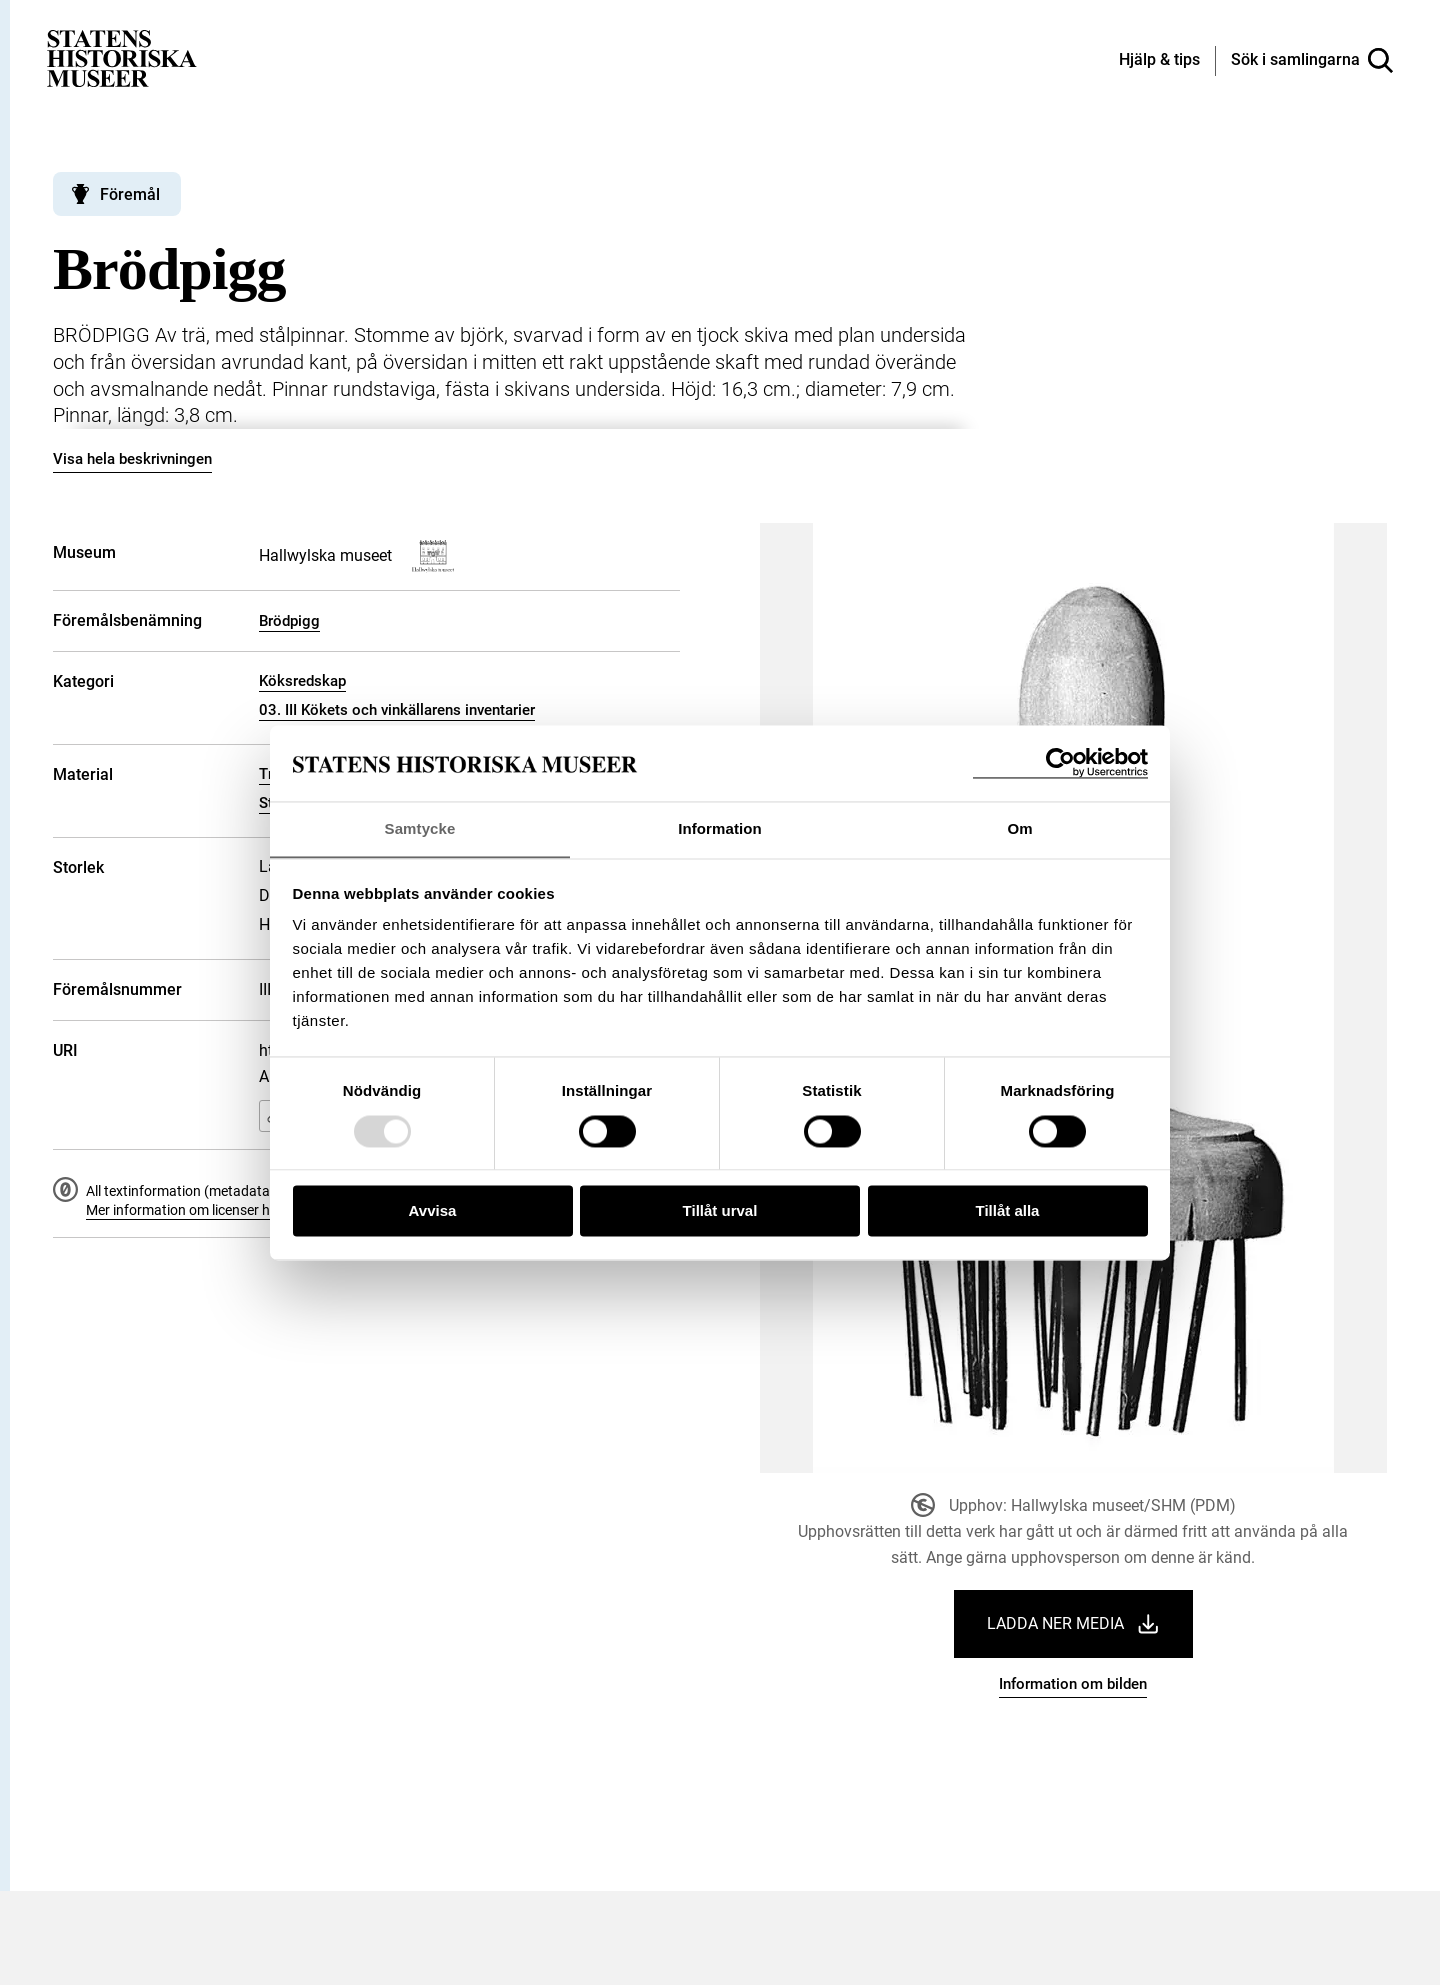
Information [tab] (720, 828)
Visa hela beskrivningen (132, 459)
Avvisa (433, 1211)
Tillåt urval (720, 1211)
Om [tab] (1019, 828)
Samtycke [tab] (420, 828)
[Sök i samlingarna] (1312, 61)
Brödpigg (289, 621)
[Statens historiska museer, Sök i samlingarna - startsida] (122, 57)
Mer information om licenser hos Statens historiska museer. (269, 1210)
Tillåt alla (1008, 1211)
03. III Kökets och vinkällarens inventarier (397, 710)
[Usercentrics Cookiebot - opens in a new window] (1060, 762)
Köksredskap (302, 681)
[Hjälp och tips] (1159, 61)
